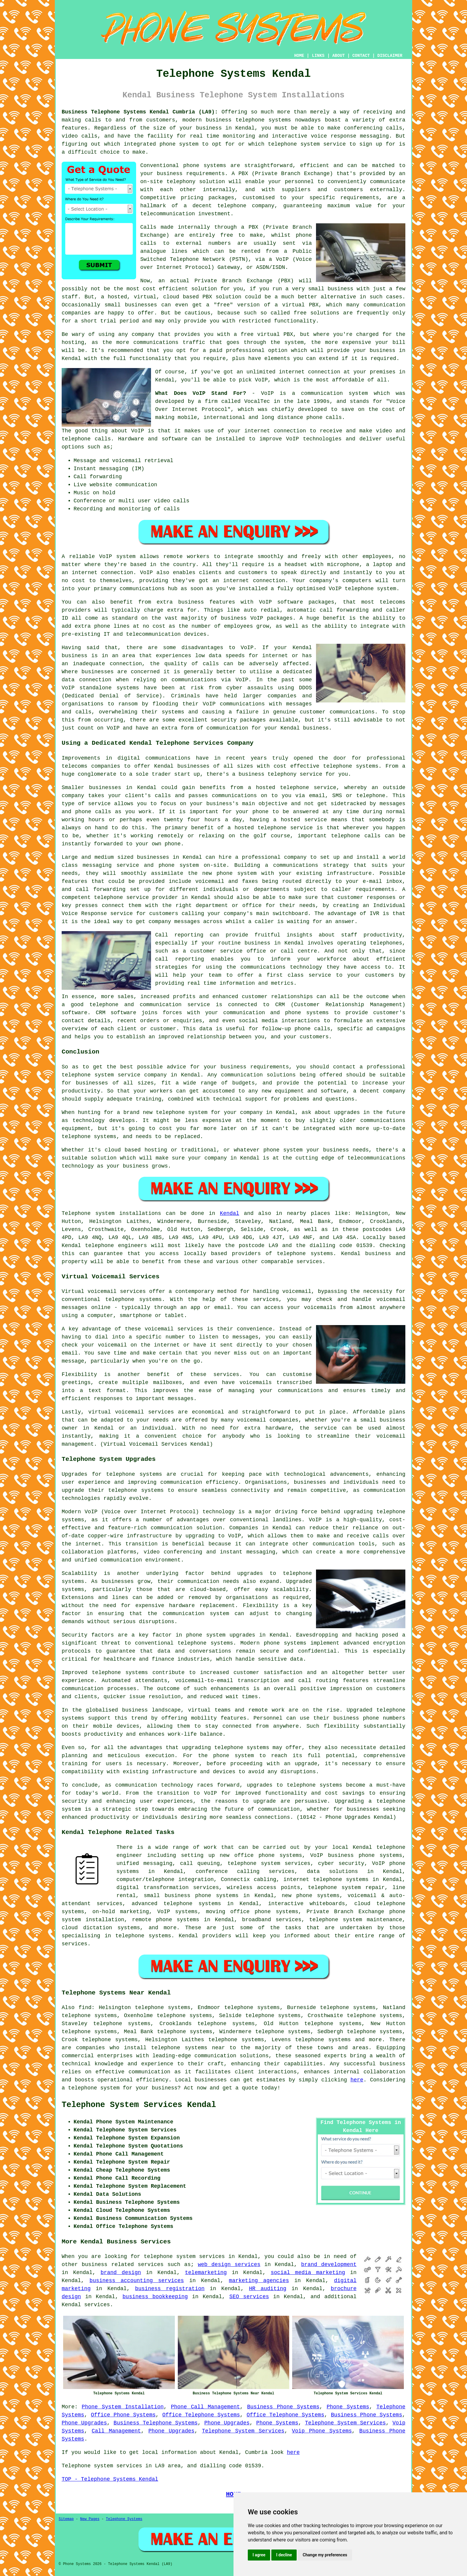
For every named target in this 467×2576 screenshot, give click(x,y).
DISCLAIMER (389, 55)
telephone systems (305, 1254)
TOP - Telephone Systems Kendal (110, 2479)
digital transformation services (167, 1888)
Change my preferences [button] (325, 2554)
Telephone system (88, 1213)
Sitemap (66, 2519)
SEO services (249, 2297)
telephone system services (184, 2256)
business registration (169, 2289)
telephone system (94, 2088)
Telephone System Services (345, 2423)
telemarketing (206, 2273)
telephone (228, 1748)
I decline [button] (284, 2554)
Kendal (229, 1213)
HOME (299, 55)
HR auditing (267, 2289)
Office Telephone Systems (201, 2415)
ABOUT (338, 55)
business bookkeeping (155, 2297)
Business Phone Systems (283, 2407)
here (357, 2080)
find (85, 2008)
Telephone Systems (124, 2519)
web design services (229, 2265)
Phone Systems (348, 2407)
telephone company (246, 206)
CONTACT (361, 55)
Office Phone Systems (123, 2415)
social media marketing (308, 2273)
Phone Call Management (205, 2407)
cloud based (181, 297)
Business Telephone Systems (155, 2423)
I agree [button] (259, 2554)
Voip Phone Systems (322, 2431)
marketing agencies (259, 2281)
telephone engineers (116, 1246)
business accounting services (137, 2281)
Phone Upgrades (84, 2423)
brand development (329, 2265)
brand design (121, 2273)
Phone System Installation (123, 2407)
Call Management (116, 2431)
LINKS (318, 55)
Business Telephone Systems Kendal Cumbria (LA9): (140, 112)
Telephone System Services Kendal (139, 2104)
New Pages (89, 2519)
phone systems (204, 166)
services (97, 2305)
